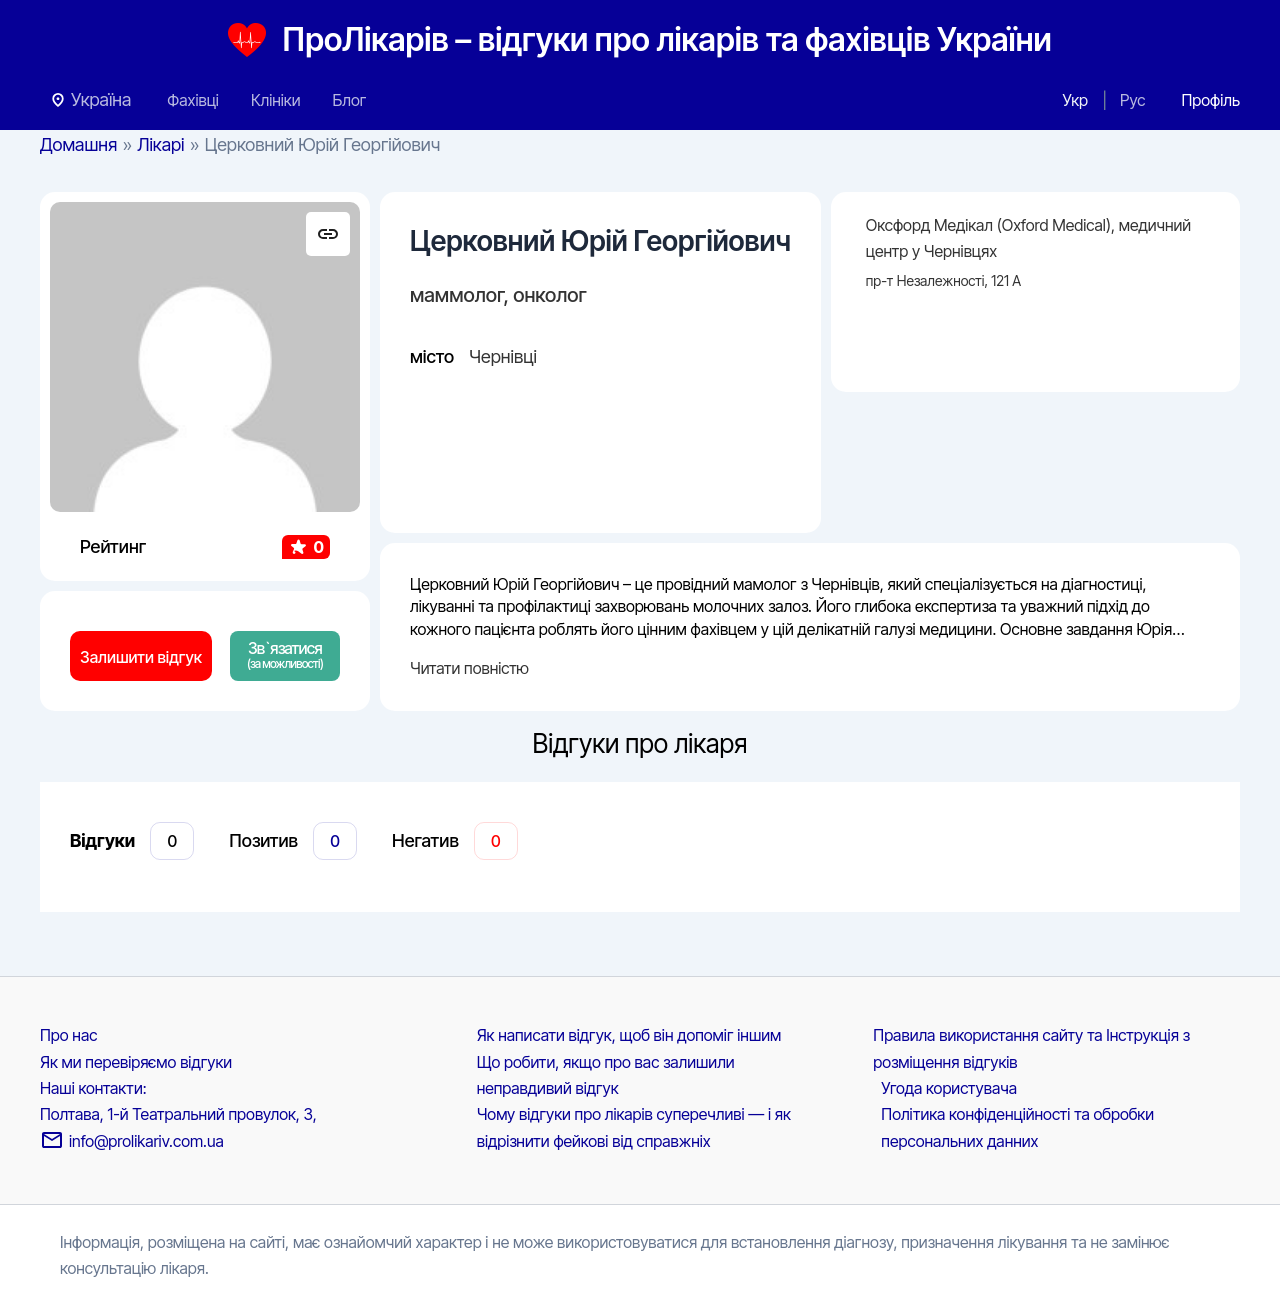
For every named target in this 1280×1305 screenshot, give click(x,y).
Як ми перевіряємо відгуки (136, 1062)
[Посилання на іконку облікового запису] (1210, 100)
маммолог (457, 295)
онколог (550, 295)
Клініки (276, 100)
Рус (1132, 100)
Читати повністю (469, 668)
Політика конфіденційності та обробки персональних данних (1017, 1127)
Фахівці (193, 100)
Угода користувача (949, 1088)
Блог (349, 100)
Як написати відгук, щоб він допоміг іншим (629, 1035)
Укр (1075, 100)
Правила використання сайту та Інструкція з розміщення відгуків (1031, 1048)
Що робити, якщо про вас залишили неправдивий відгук (606, 1075)
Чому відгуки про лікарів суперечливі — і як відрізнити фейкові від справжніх (634, 1127)
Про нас (68, 1035)
